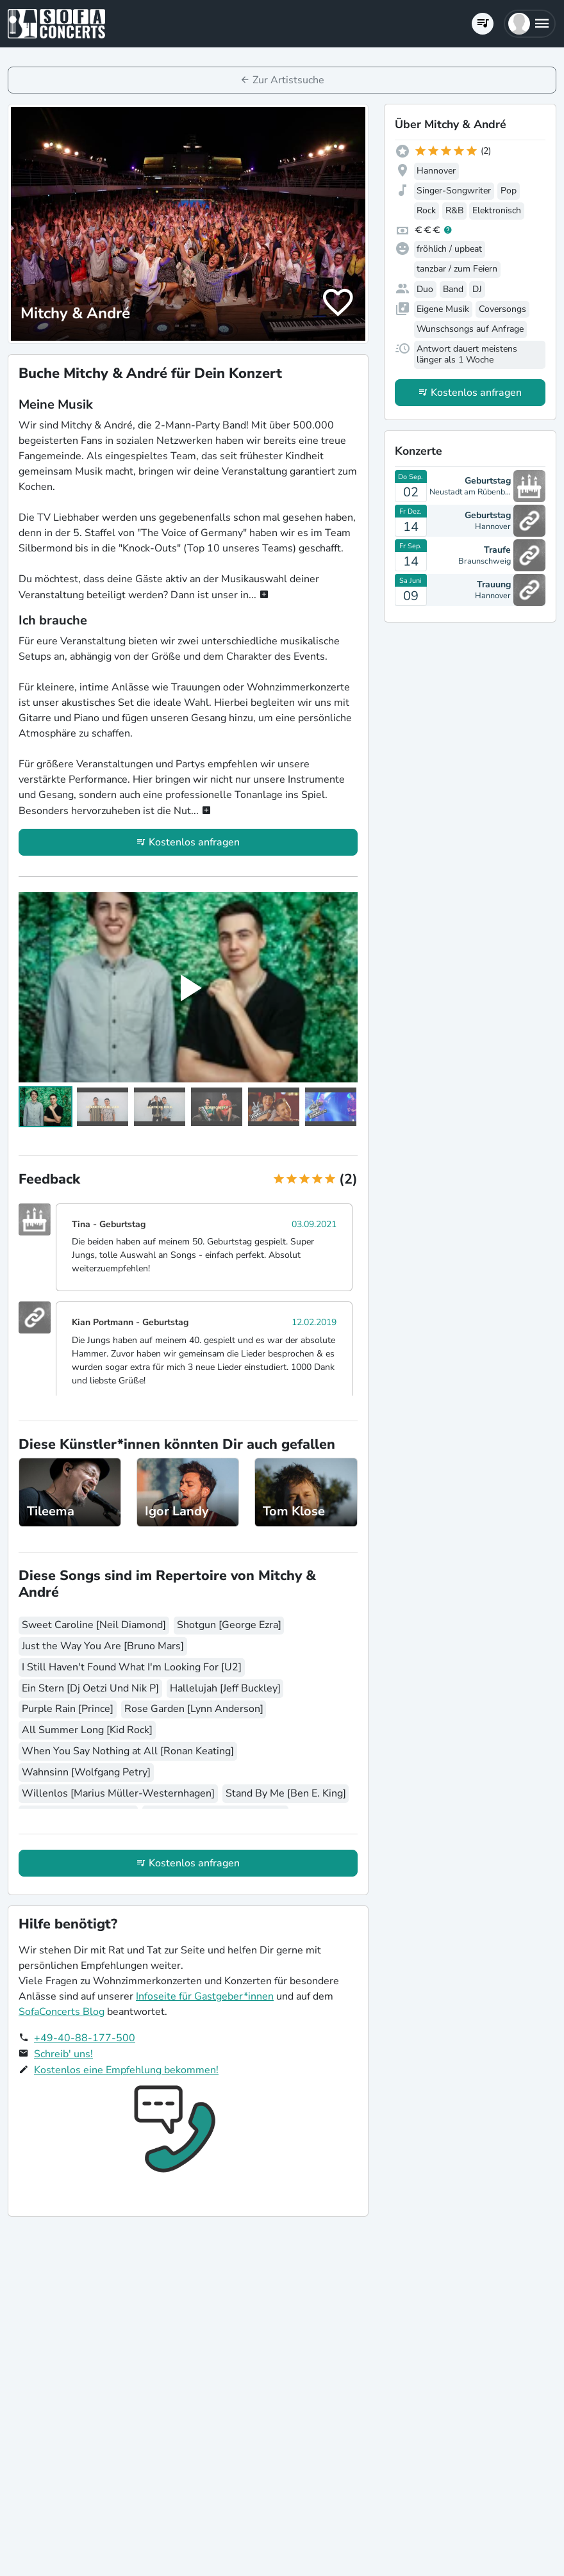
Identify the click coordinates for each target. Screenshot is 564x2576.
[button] (530, 24)
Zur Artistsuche (288, 80)
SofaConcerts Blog (61, 2012)
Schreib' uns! (63, 2054)
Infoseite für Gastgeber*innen (205, 1996)
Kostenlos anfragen (194, 842)
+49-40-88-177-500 (84, 2038)
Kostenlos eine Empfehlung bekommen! (126, 2070)
